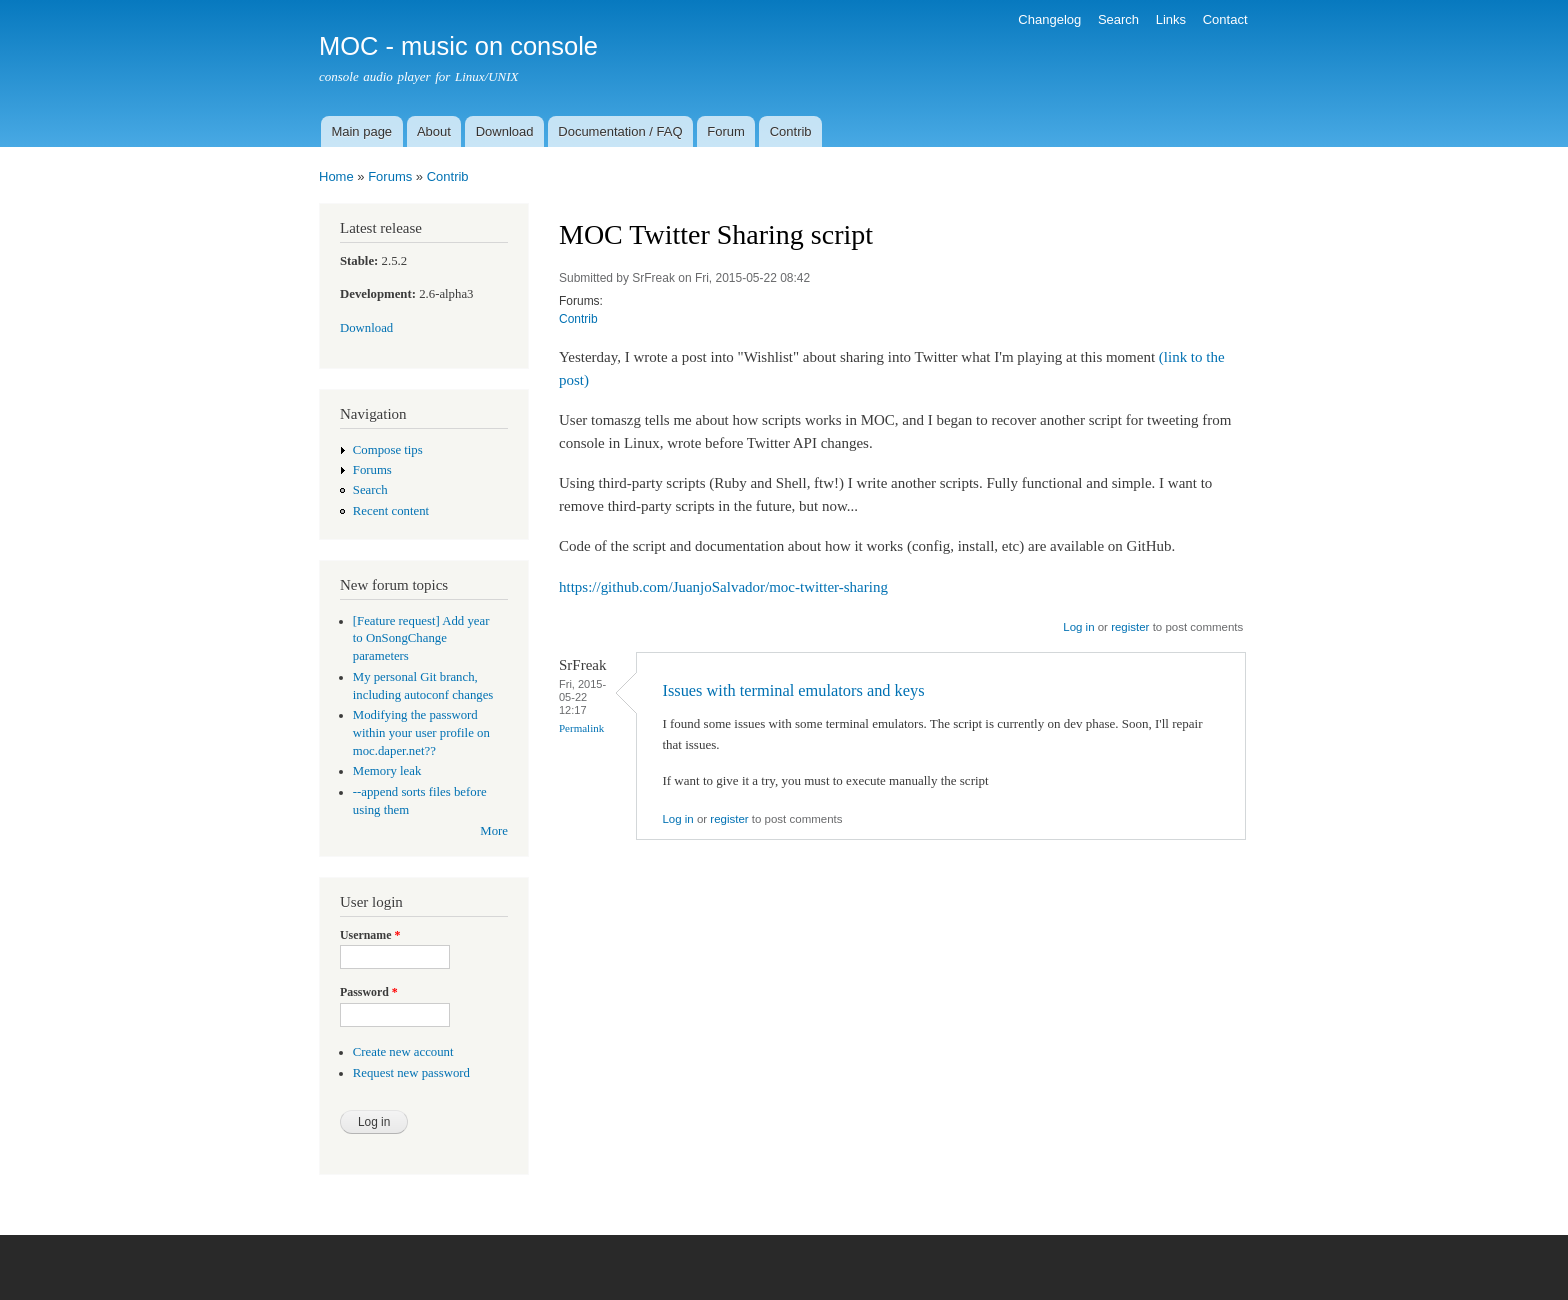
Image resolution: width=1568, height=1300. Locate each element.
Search (1118, 19)
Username (370, 935)
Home (336, 176)
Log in (1078, 627)
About (434, 131)
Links (1171, 19)
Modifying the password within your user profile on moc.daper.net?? (421, 733)
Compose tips (388, 450)
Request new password (411, 1073)
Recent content (391, 511)
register (1130, 627)
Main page (361, 131)
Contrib (791, 131)
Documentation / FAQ (620, 131)
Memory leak (387, 771)
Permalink (581, 728)
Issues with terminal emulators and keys (793, 690)
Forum (726, 131)
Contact (1225, 19)
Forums (390, 176)
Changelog (1049, 19)
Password (369, 992)
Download (505, 131)
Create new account (403, 1052)
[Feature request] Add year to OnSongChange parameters (421, 639)
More (494, 831)
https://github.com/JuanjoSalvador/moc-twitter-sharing (723, 587)
